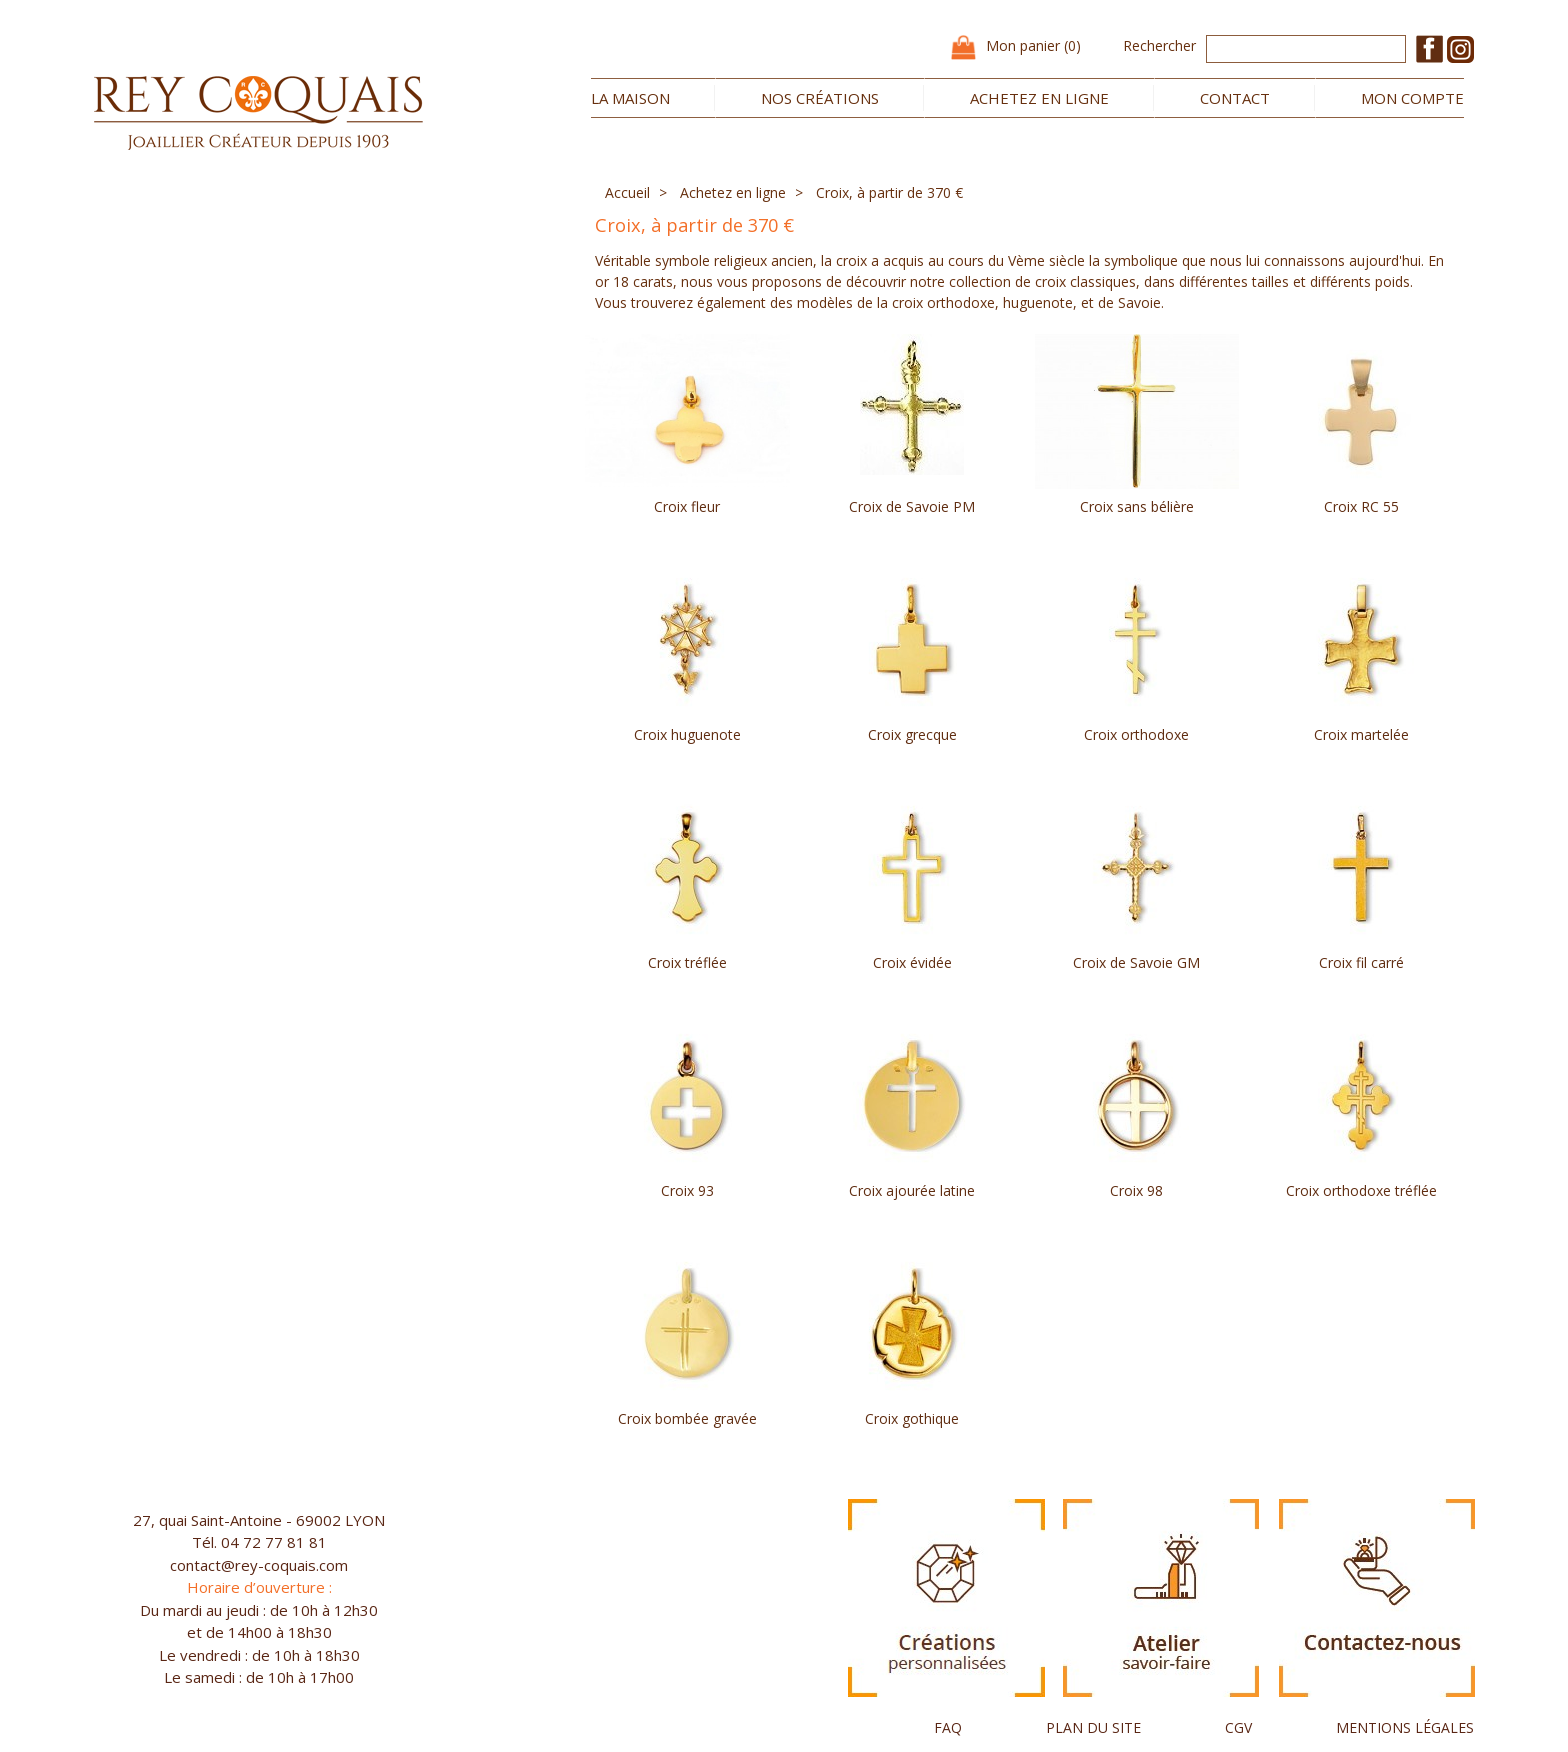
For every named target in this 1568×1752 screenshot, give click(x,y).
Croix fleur (687, 506)
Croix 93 (687, 1190)
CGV (1238, 1727)
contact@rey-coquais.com (259, 1565)
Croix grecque (912, 734)
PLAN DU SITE (1093, 1727)
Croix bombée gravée (687, 1418)
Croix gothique (912, 1418)
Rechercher (1159, 45)
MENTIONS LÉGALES (1405, 1727)
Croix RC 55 (1361, 506)
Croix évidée (912, 962)
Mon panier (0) (1033, 45)
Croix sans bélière (1137, 506)
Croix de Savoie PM (912, 506)
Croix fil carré (1361, 962)
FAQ (948, 1727)
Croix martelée (1361, 734)
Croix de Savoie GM (1136, 962)
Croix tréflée (687, 962)
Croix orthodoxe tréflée (1361, 1190)
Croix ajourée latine (912, 1190)
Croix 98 (1136, 1190)
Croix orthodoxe (1136, 734)
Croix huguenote (687, 734)
